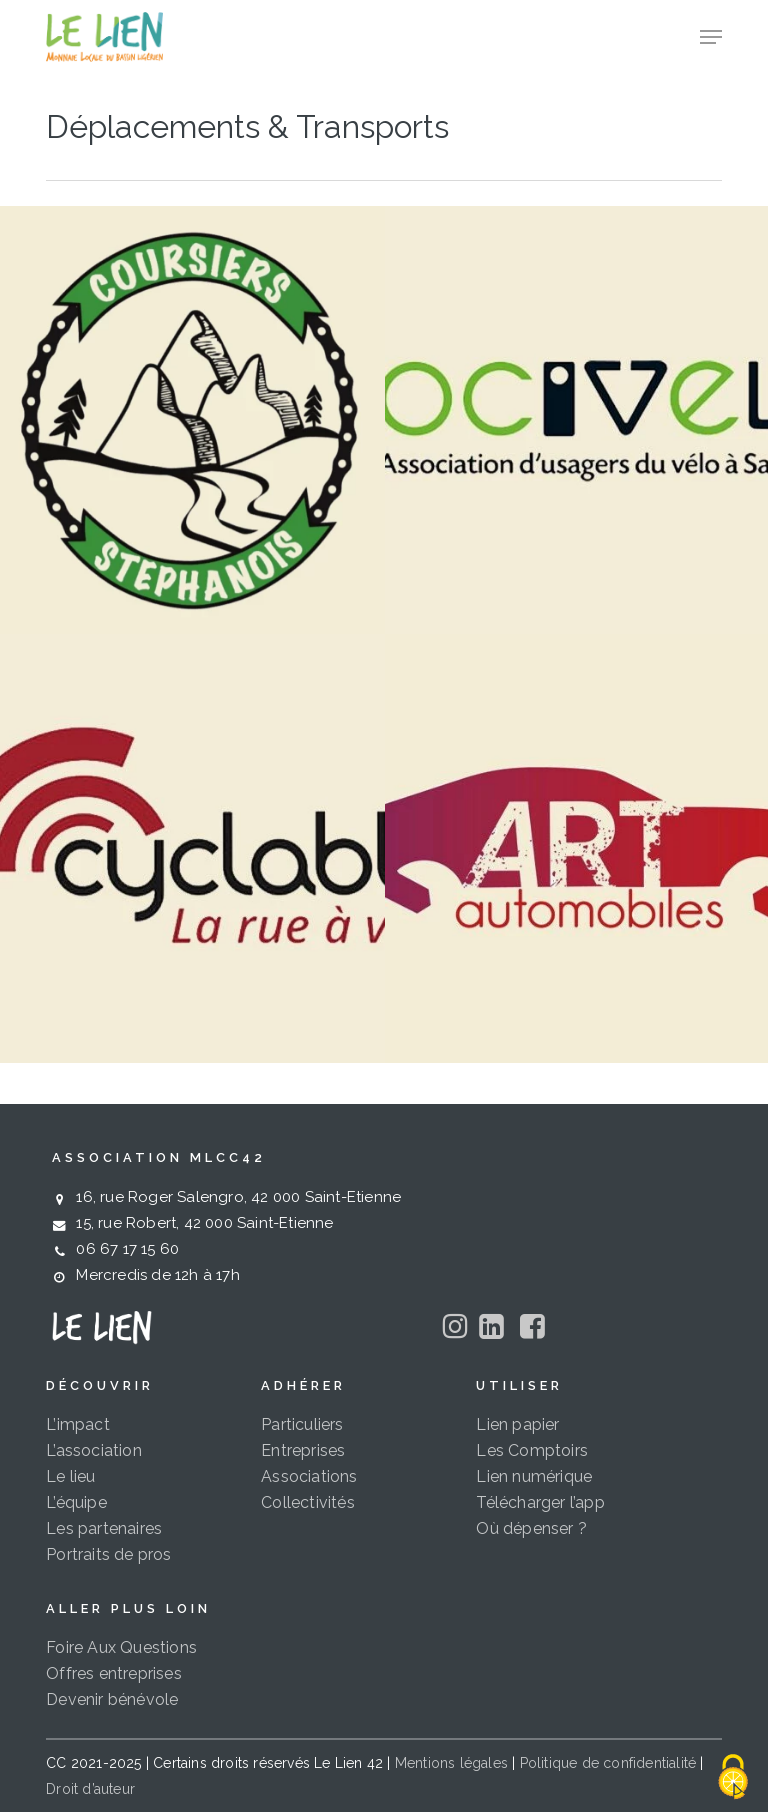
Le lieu (70, 1476)
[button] (711, 37)
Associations (309, 1476)
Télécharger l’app (540, 1502)
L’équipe (76, 1502)
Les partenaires (104, 1528)
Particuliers (302, 1424)
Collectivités (308, 1502)
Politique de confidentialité (608, 1763)
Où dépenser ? (531, 1528)
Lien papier (517, 1424)
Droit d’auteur (90, 1789)
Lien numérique (534, 1476)
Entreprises (303, 1450)
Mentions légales (451, 1763)
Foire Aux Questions (121, 1647)
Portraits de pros (108, 1554)
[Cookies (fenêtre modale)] (733, 1778)
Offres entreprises (114, 1673)
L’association (94, 1450)
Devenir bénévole (112, 1699)
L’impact (78, 1424)
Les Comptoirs (532, 1450)
